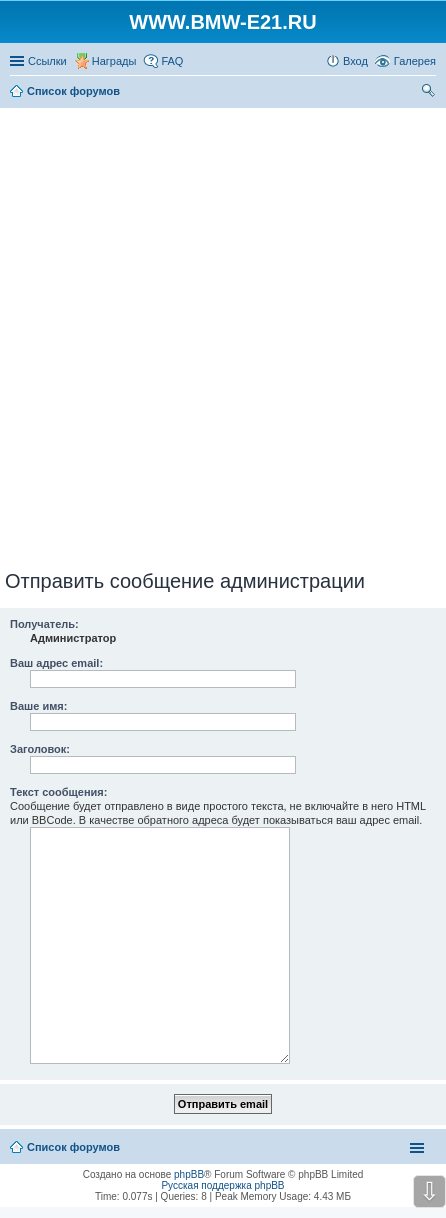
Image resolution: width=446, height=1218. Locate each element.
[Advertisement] (223, 335)
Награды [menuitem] (114, 61)
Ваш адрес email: (56, 663)
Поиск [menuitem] (430, 93)
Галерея (415, 61)
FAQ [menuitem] (172, 61)
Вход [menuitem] (355, 61)
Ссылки (47, 61)
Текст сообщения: (58, 792)
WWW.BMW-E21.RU (222, 22)
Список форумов (73, 1147)
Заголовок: (40, 749)
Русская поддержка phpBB (222, 1185)
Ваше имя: (38, 706)
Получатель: (44, 624)
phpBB (189, 1174)
